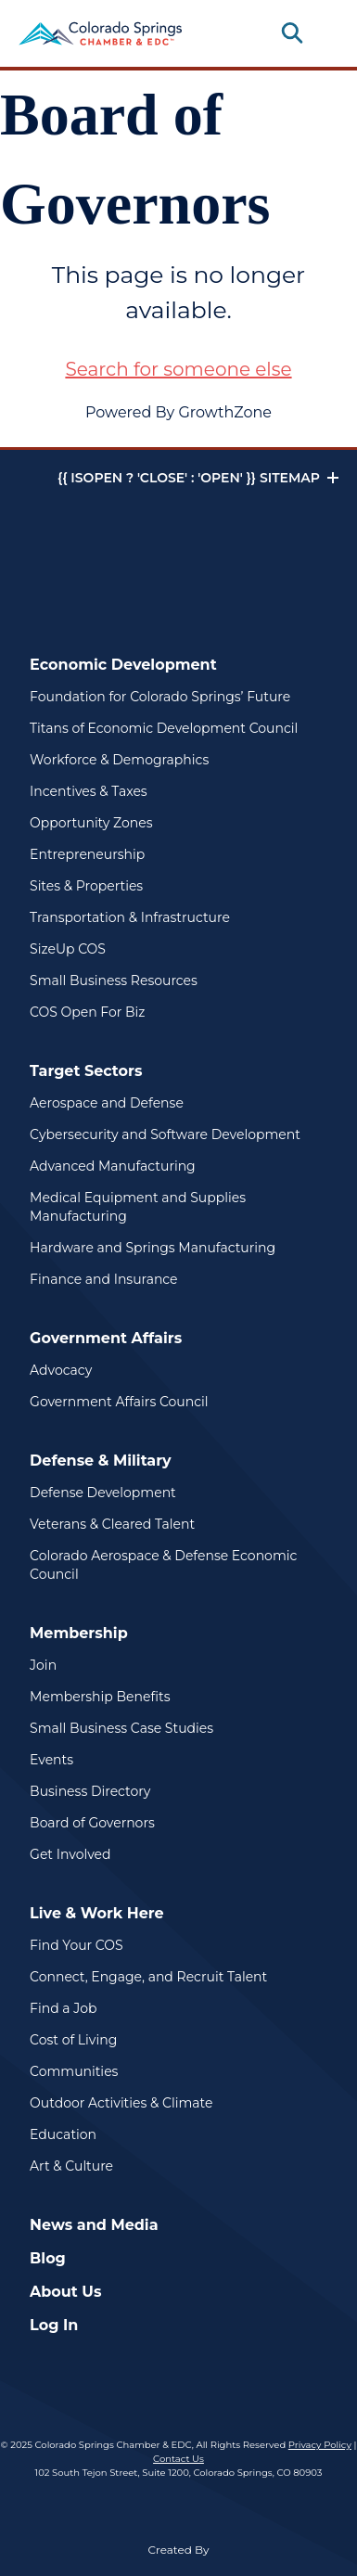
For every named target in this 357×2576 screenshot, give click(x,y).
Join (43, 1665)
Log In (54, 2325)
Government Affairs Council (119, 1401)
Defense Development (103, 1492)
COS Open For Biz (87, 1012)
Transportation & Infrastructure (130, 917)
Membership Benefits (100, 1696)
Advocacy (61, 1370)
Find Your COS (76, 1945)
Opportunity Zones (91, 822)
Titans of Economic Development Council (164, 728)
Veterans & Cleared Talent (112, 1524)
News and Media (94, 2225)
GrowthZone (225, 412)
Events (51, 1759)
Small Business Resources (114, 980)
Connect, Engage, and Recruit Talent (148, 1976)
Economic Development (123, 664)
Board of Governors (92, 1822)
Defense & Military (101, 1460)
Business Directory (90, 1791)
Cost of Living (73, 2039)
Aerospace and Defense (107, 1103)
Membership (79, 1633)
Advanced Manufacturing (113, 1166)
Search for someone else (178, 369)
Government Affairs (106, 1338)
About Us (65, 2291)
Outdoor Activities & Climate (121, 2103)
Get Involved (70, 1854)
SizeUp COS (68, 949)
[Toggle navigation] (323, 33)
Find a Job (63, 2008)
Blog (48, 2258)
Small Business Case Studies (121, 1728)
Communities (74, 2071)
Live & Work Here (97, 1913)
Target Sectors (86, 1071)
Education (63, 2134)
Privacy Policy (319, 2445)
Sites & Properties (86, 886)
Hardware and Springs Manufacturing (152, 1247)
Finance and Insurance (104, 1279)
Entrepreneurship (87, 854)
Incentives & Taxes (88, 791)
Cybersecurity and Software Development (165, 1134)
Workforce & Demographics (119, 759)
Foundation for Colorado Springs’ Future (160, 696)
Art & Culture (71, 2166)
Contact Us (178, 2459)
